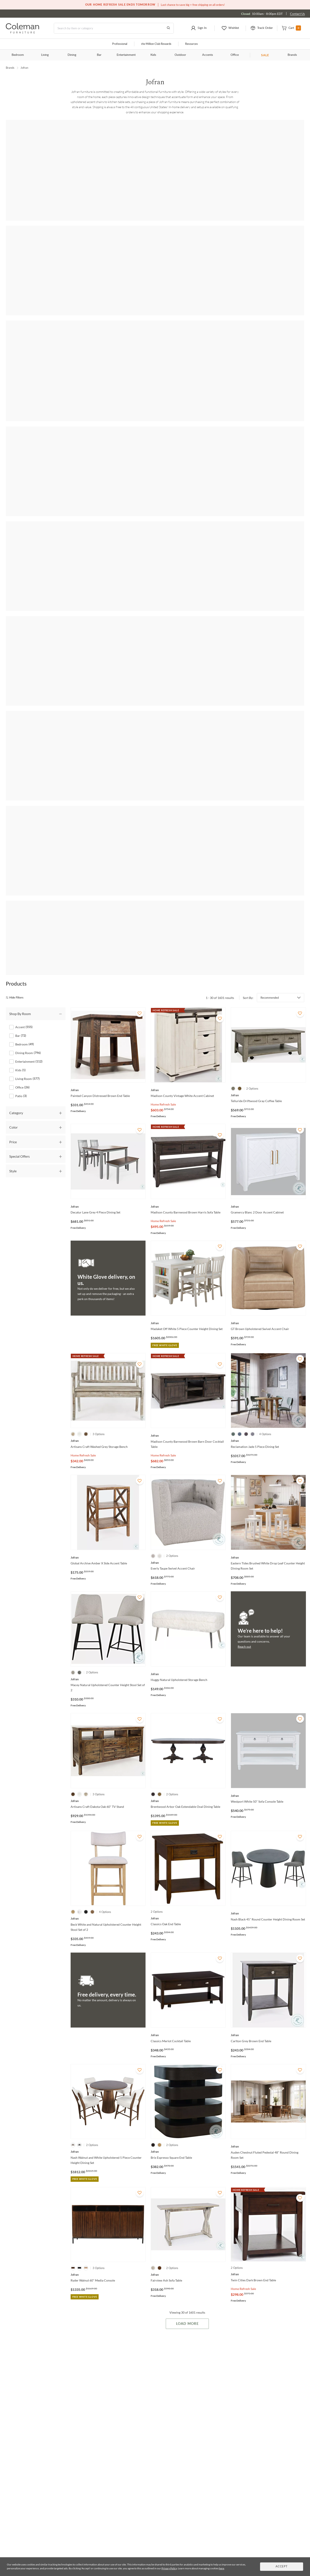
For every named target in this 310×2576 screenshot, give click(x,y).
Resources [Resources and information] (191, 44)
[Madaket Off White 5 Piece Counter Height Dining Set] (188, 1362)
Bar (99, 54)
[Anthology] (213, 679)
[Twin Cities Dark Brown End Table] (268, 2313)
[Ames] (270, 176)
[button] (199, 28)
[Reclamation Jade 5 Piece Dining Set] (268, 1480)
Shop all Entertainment (155, 439)
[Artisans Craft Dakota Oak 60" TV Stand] (108, 1840)
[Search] (114, 28)
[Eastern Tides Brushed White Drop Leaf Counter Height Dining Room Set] (268, 1596)
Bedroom (18, 54)
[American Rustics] (97, 377)
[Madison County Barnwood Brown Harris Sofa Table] (188, 1245)
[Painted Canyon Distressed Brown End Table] (108, 1129)
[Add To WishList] (139, 1052)
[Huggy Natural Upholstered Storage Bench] (188, 1713)
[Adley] (40, 176)
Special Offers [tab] (19, 1195)
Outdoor (180, 54)
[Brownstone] (270, 477)
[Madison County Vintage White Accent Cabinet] (188, 1129)
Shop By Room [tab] (20, 1053)
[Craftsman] (155, 779)
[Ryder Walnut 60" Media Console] (108, 2313)
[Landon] (155, 880)
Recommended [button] (269, 1037)
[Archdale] (155, 377)
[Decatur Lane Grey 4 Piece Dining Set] (108, 1245)
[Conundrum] (97, 779)
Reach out (244, 1686)
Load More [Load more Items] (187, 2363)
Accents (207, 54)
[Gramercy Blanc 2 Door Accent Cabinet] (268, 1245)
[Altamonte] (155, 176)
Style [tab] (13, 1210)
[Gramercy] (40, 974)
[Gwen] (270, 578)
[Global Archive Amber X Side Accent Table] (108, 1596)
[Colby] (270, 276)
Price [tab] (13, 1181)
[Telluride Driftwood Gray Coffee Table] (268, 1134)
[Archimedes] (213, 377)
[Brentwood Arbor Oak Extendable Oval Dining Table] (188, 1840)
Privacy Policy (169, 2568)
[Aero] (97, 176)
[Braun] (97, 578)
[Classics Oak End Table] (188, 1957)
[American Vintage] (213, 176)
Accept (282, 2566)
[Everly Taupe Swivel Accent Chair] (188, 1601)
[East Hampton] (155, 578)
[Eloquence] (213, 578)
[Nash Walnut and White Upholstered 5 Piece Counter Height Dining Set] (108, 2190)
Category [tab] (16, 1152)
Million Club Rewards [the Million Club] (156, 44)
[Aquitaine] (270, 679)
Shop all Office (155, 741)
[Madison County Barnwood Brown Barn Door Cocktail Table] (188, 1474)
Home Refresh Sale (163, 1143)
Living (45, 54)
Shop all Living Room (155, 137)
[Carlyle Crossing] (213, 276)
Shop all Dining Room (155, 338)
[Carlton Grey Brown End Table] (268, 2074)
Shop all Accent (155, 640)
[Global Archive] (213, 779)
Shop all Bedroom (155, 540)
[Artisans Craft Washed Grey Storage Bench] (108, 1480)
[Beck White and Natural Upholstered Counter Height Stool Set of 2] (108, 1957)
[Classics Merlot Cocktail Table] (188, 2074)
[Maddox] (213, 880)
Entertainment (126, 54)
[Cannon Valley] (155, 276)
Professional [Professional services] (119, 44)
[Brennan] (97, 276)
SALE (265, 55)
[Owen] (270, 880)
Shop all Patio (155, 842)
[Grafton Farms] (270, 779)
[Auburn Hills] (155, 477)
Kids (153, 54)
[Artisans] (270, 377)
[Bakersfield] (213, 477)
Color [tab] (13, 1166)
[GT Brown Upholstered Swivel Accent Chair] (268, 1362)
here (221, 2568)
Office (235, 54)
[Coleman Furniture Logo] (22, 32)
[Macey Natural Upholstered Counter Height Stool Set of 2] (108, 1718)
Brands (292, 54)
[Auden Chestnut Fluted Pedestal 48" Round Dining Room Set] (268, 2185)
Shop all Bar (155, 238)
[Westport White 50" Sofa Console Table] (268, 1834)
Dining (72, 54)
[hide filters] (16, 1037)
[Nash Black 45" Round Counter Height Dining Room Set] (268, 1952)
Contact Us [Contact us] (297, 14)
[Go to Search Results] (168, 28)
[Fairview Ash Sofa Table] (188, 2313)
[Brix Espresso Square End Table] (188, 2190)
